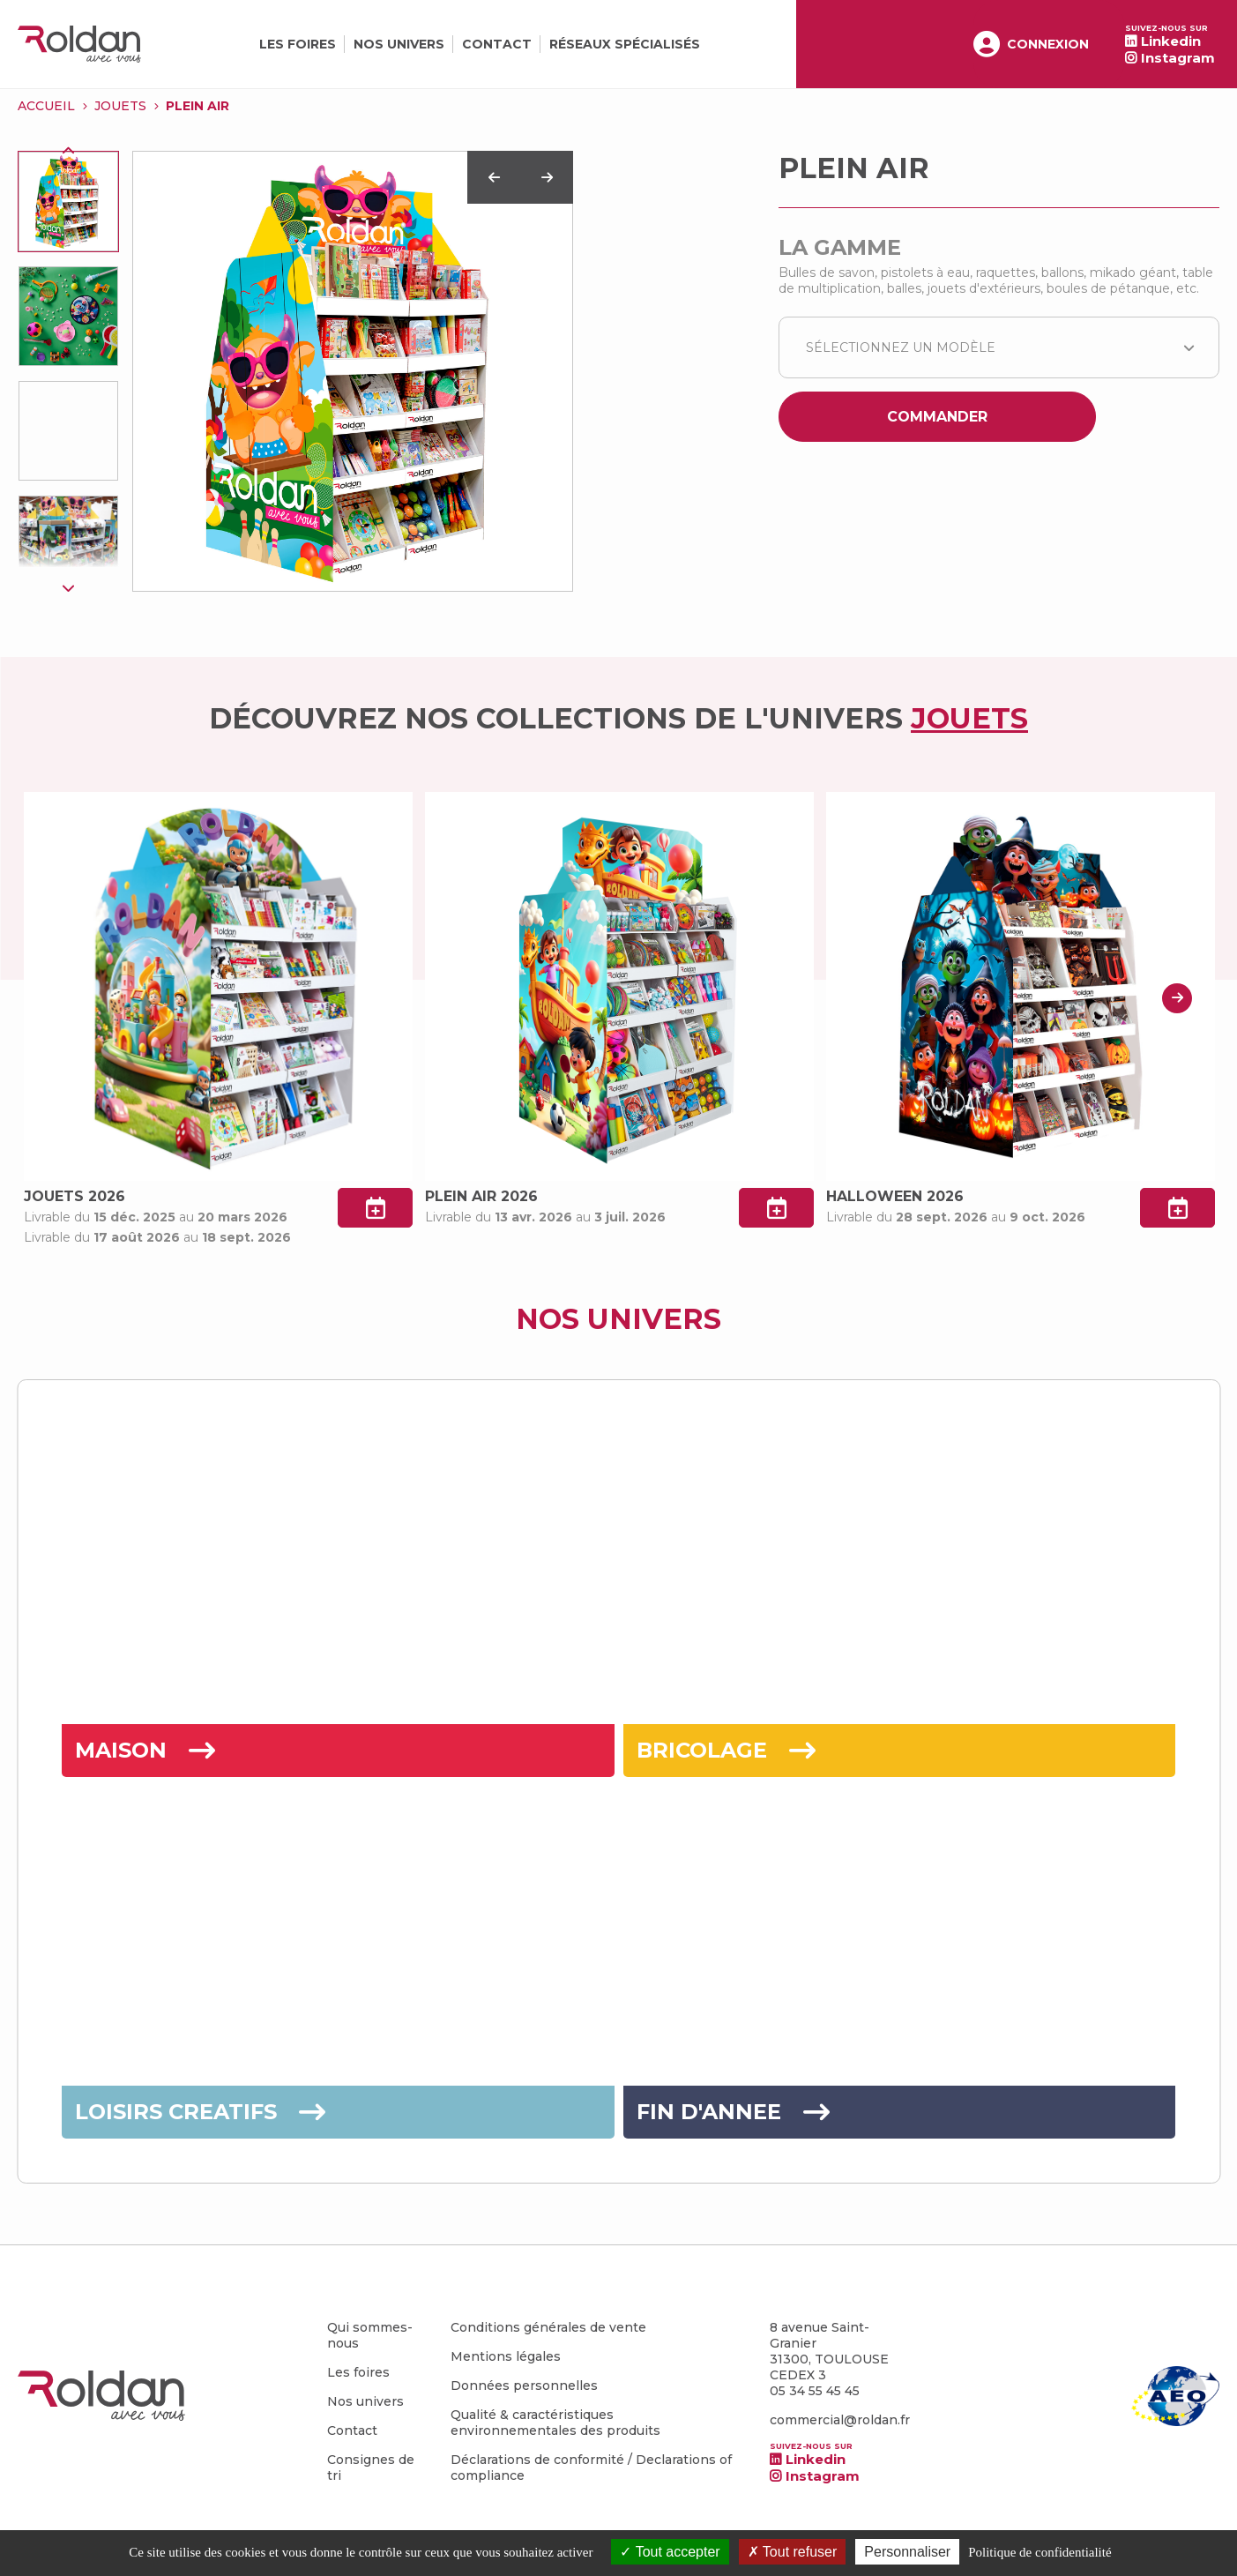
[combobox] (999, 347)
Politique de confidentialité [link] (1039, 2552)
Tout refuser (793, 2551)
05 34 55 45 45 (815, 2391)
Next (69, 587)
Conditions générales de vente (548, 2327)
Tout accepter (669, 2551)
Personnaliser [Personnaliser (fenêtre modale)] (907, 2551)
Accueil (46, 106)
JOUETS (120, 106)
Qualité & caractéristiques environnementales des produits (555, 2422)
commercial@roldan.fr (840, 2420)
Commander (937, 416)
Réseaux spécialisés (624, 44)
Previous (69, 151)
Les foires (297, 44)
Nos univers (399, 44)
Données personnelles (524, 2385)
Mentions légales (506, 2356)
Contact (497, 44)
